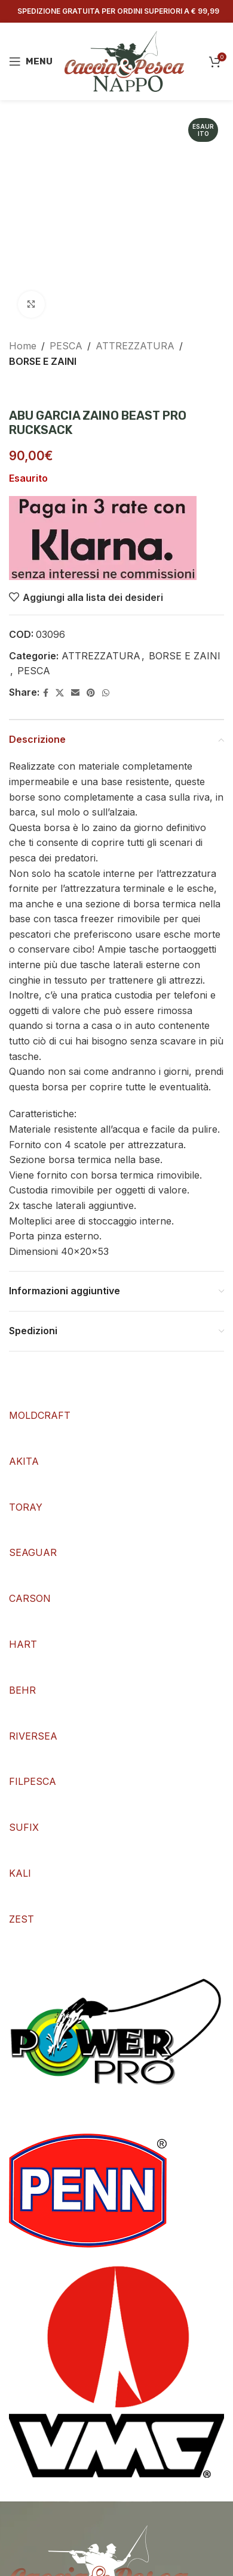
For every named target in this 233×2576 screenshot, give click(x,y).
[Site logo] (124, 60)
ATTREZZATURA (135, 346)
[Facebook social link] (45, 693)
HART (23, 1644)
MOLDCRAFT (39, 1415)
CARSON (30, 1598)
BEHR (22, 1690)
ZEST (21, 1919)
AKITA (24, 1461)
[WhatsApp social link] (106, 693)
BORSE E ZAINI (42, 361)
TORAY (25, 1507)
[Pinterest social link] (91, 693)
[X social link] (60, 693)
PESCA (66, 346)
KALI (20, 1873)
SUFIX (24, 1827)
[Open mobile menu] (31, 61)
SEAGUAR (33, 1552)
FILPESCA (32, 1781)
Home (22, 346)
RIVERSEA (33, 1736)
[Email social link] (75, 693)
